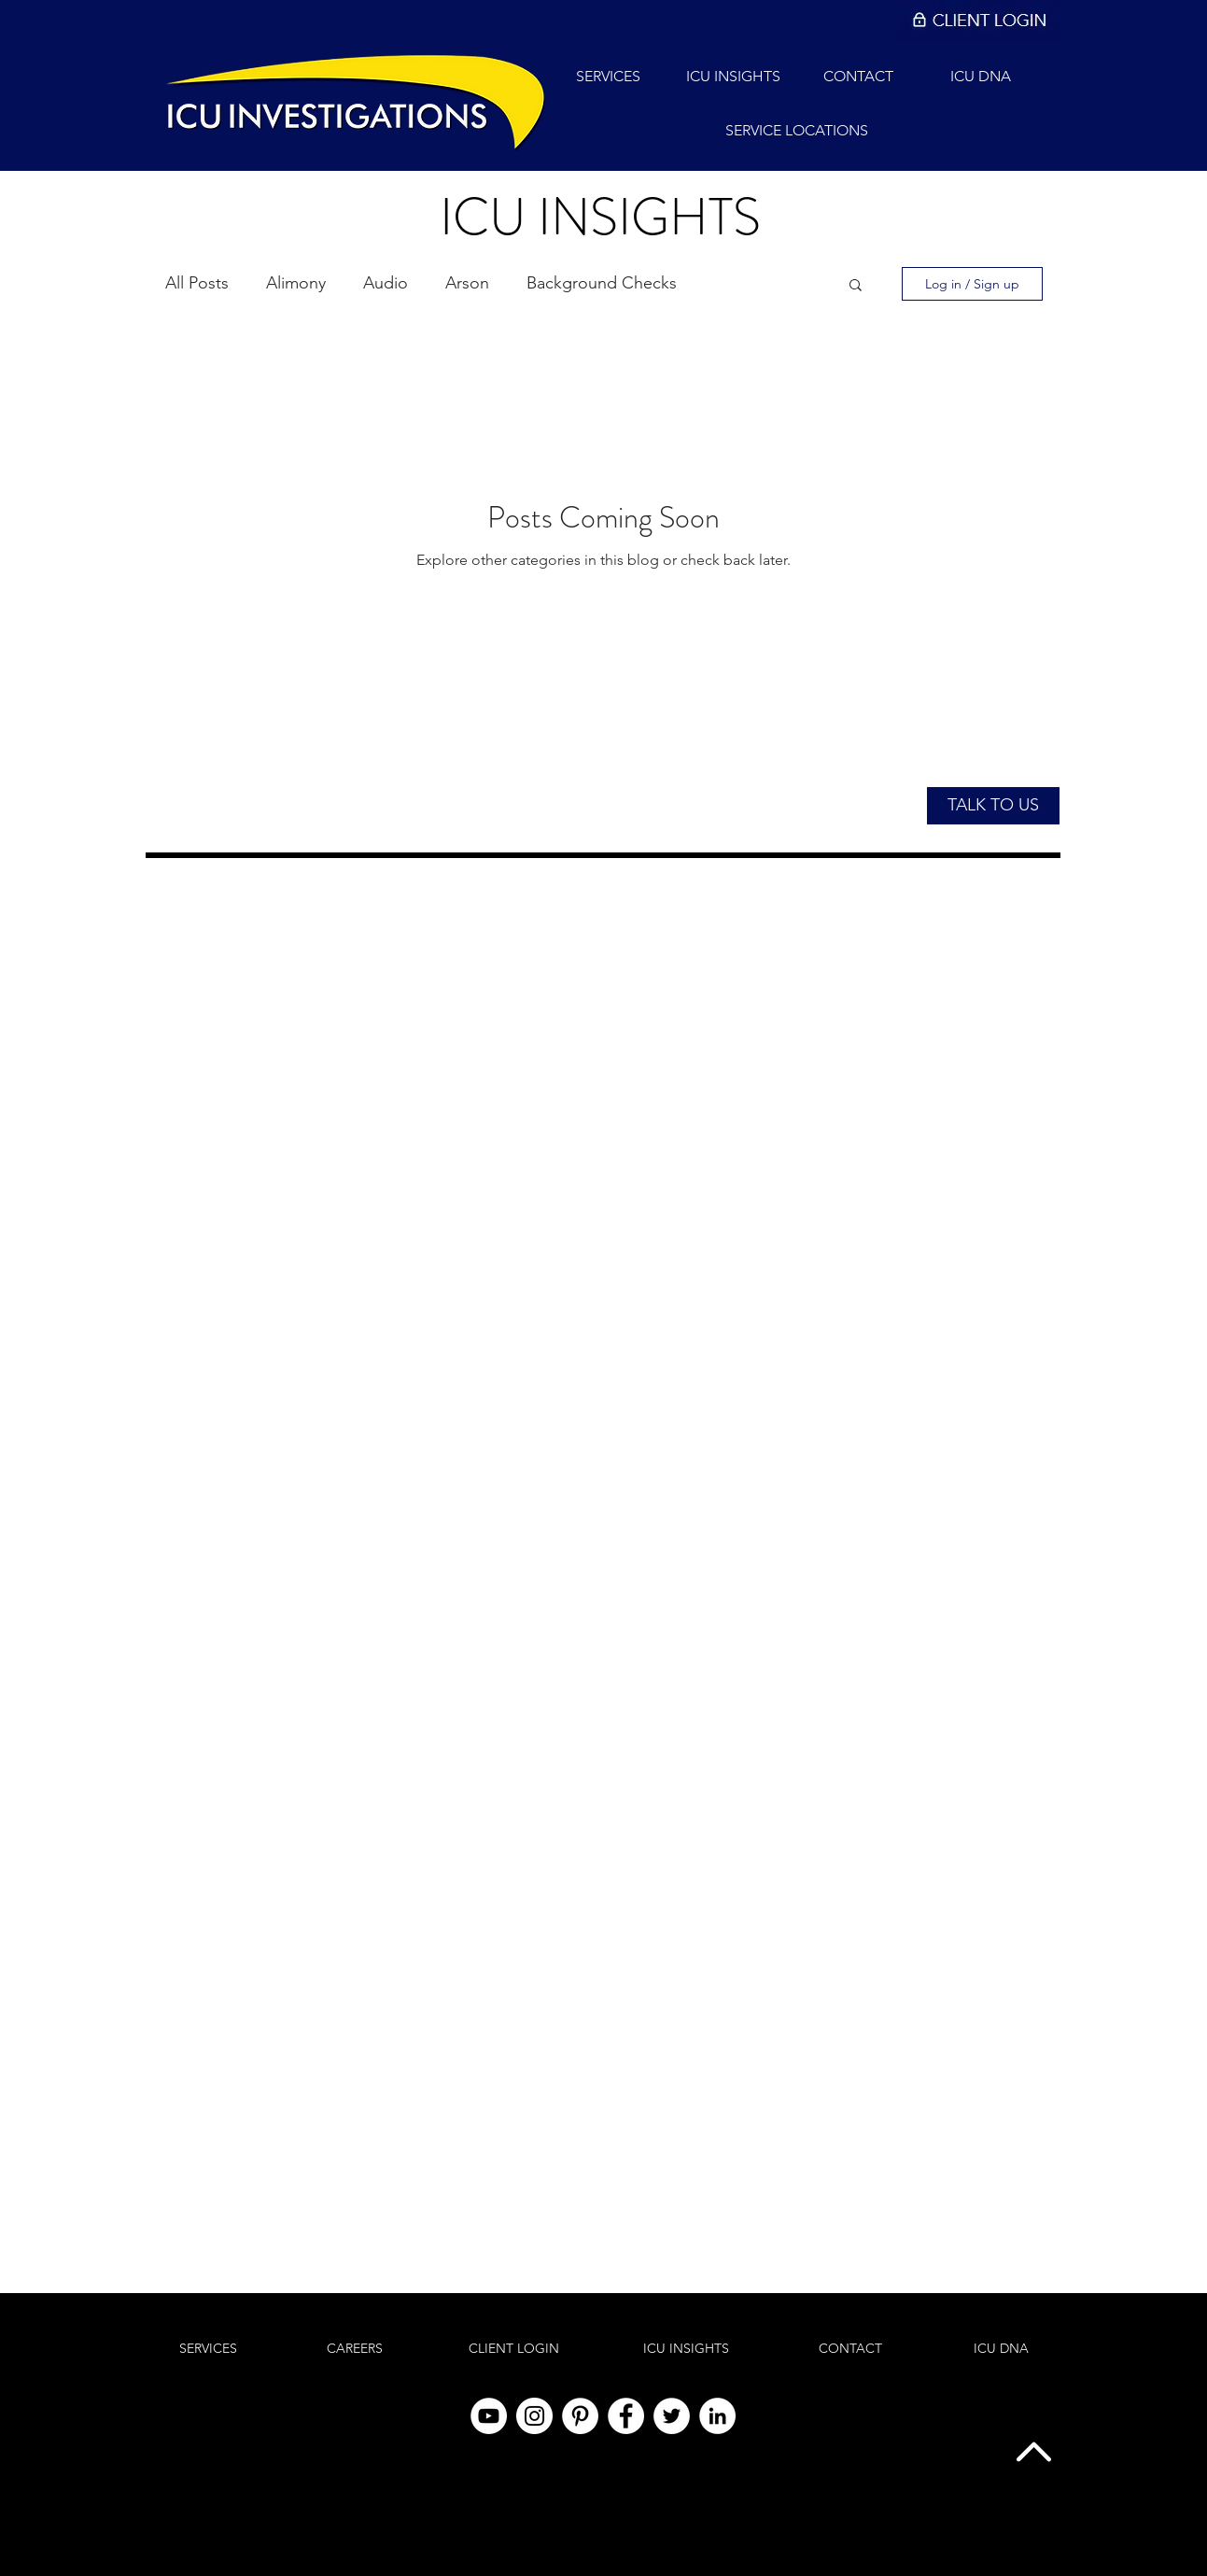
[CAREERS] (354, 2348)
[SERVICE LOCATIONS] (797, 129)
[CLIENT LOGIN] (514, 2348)
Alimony (296, 283)
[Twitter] (671, 2416)
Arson (467, 283)
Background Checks (601, 283)
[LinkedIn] (717, 2416)
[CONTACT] (858, 75)
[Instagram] (534, 2416)
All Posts (197, 283)
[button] (855, 286)
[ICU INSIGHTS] (733, 75)
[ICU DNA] (981, 75)
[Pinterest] (580, 2416)
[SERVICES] (608, 75)
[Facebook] (626, 2416)
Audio (385, 283)
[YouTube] (488, 2416)
